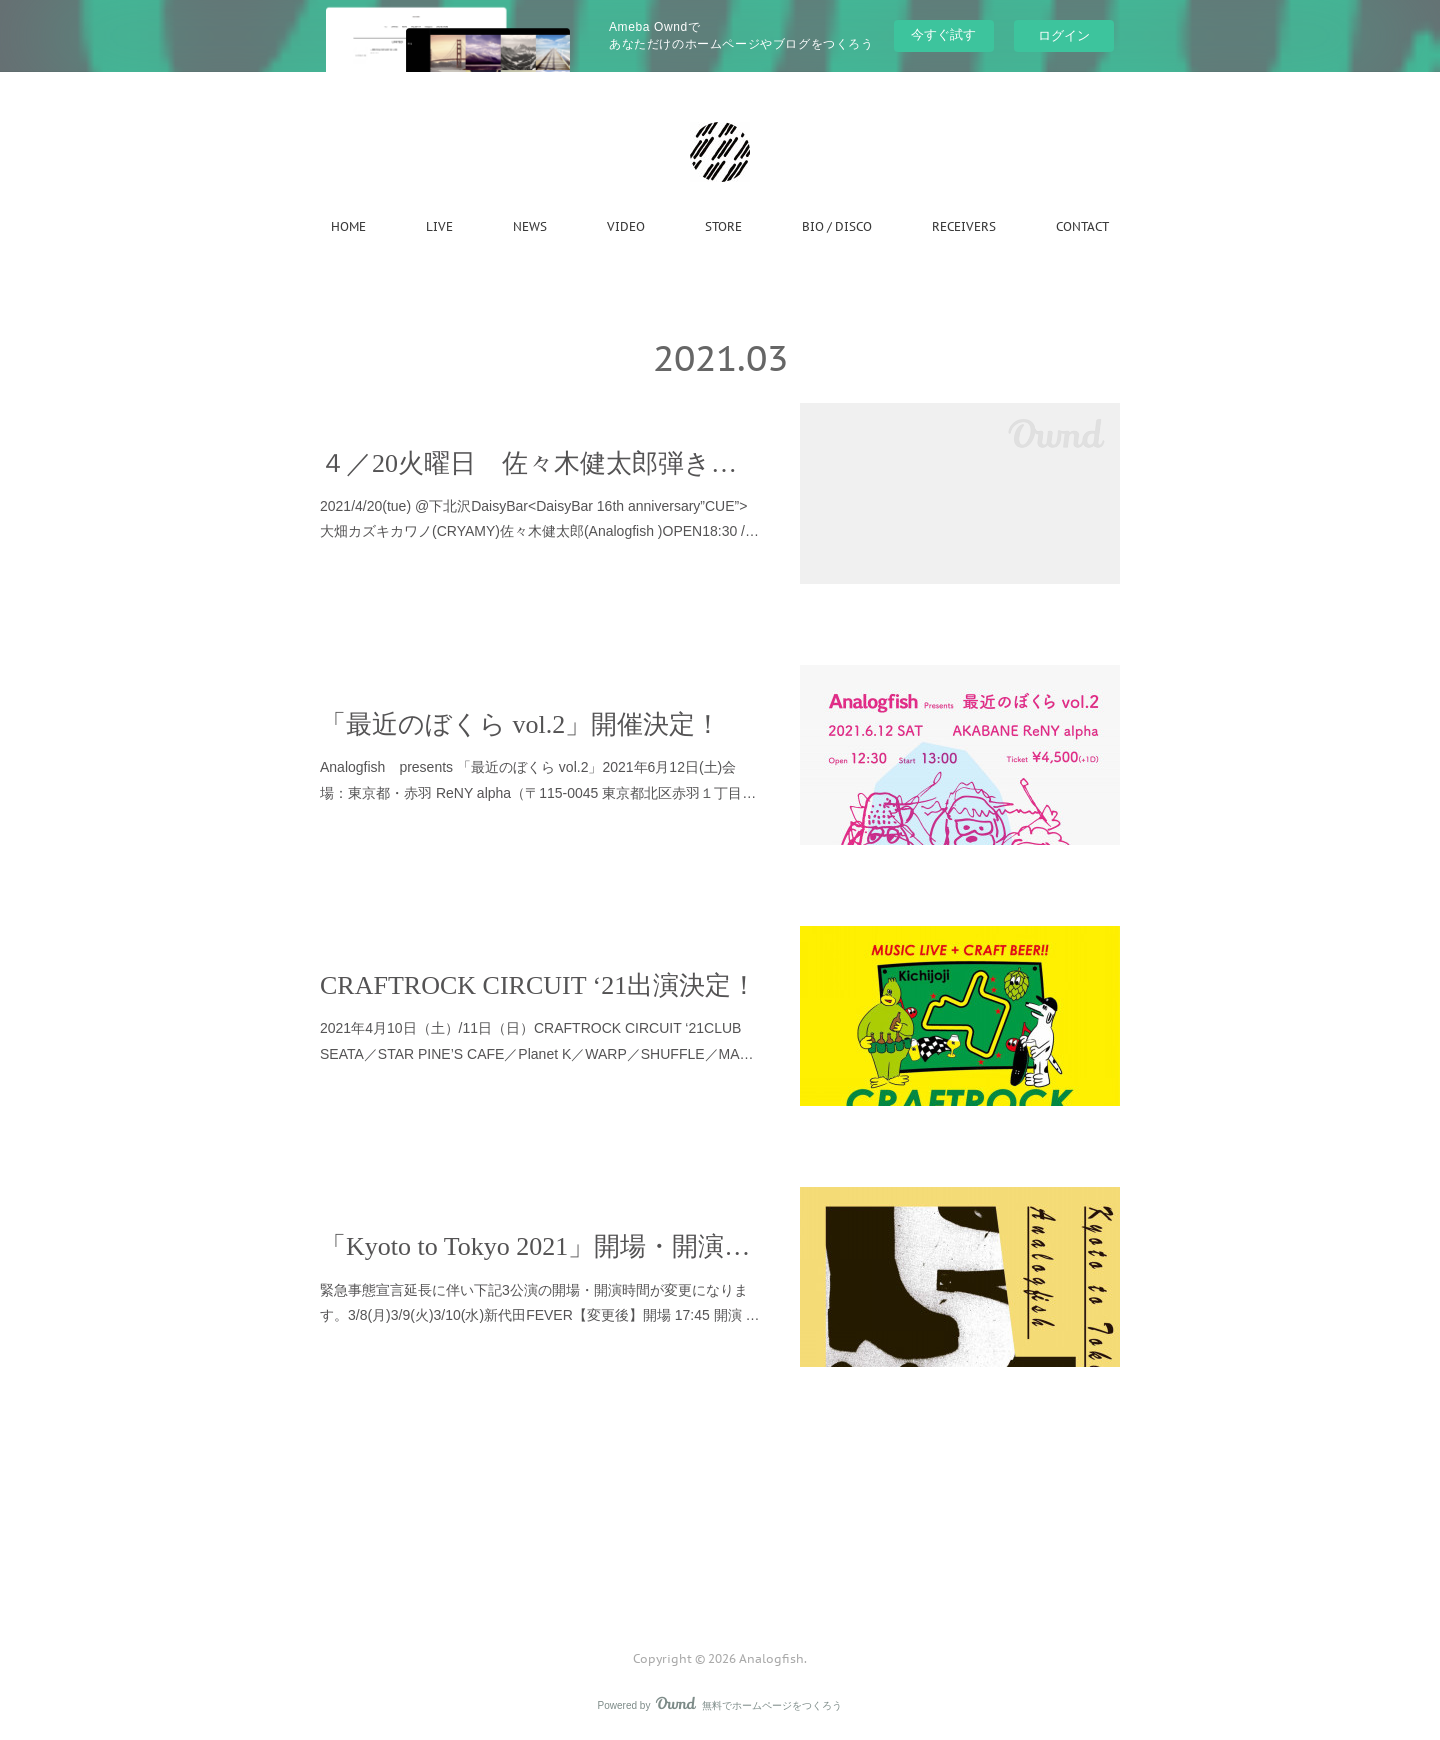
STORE (723, 226)
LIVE (439, 226)
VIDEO (626, 226)
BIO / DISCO (837, 226)
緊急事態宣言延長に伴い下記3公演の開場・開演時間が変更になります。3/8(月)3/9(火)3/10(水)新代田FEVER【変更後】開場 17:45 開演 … (540, 1302)
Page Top (720, 1578)
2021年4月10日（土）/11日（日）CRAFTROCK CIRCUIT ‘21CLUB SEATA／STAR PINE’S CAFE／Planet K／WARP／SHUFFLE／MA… (537, 1040)
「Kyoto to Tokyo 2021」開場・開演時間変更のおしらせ (540, 1246)
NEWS (530, 226)
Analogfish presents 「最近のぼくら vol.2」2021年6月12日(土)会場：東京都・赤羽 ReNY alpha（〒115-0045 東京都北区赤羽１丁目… (538, 779)
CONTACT (1082, 226)
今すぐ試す (943, 34)
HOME (348, 226)
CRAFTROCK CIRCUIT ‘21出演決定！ (538, 985)
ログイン (1064, 35)
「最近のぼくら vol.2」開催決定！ (520, 724)
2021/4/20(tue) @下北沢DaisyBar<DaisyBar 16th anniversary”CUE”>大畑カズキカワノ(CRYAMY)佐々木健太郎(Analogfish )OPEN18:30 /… (539, 518)
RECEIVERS (964, 226)
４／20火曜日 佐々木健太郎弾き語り (540, 463)
